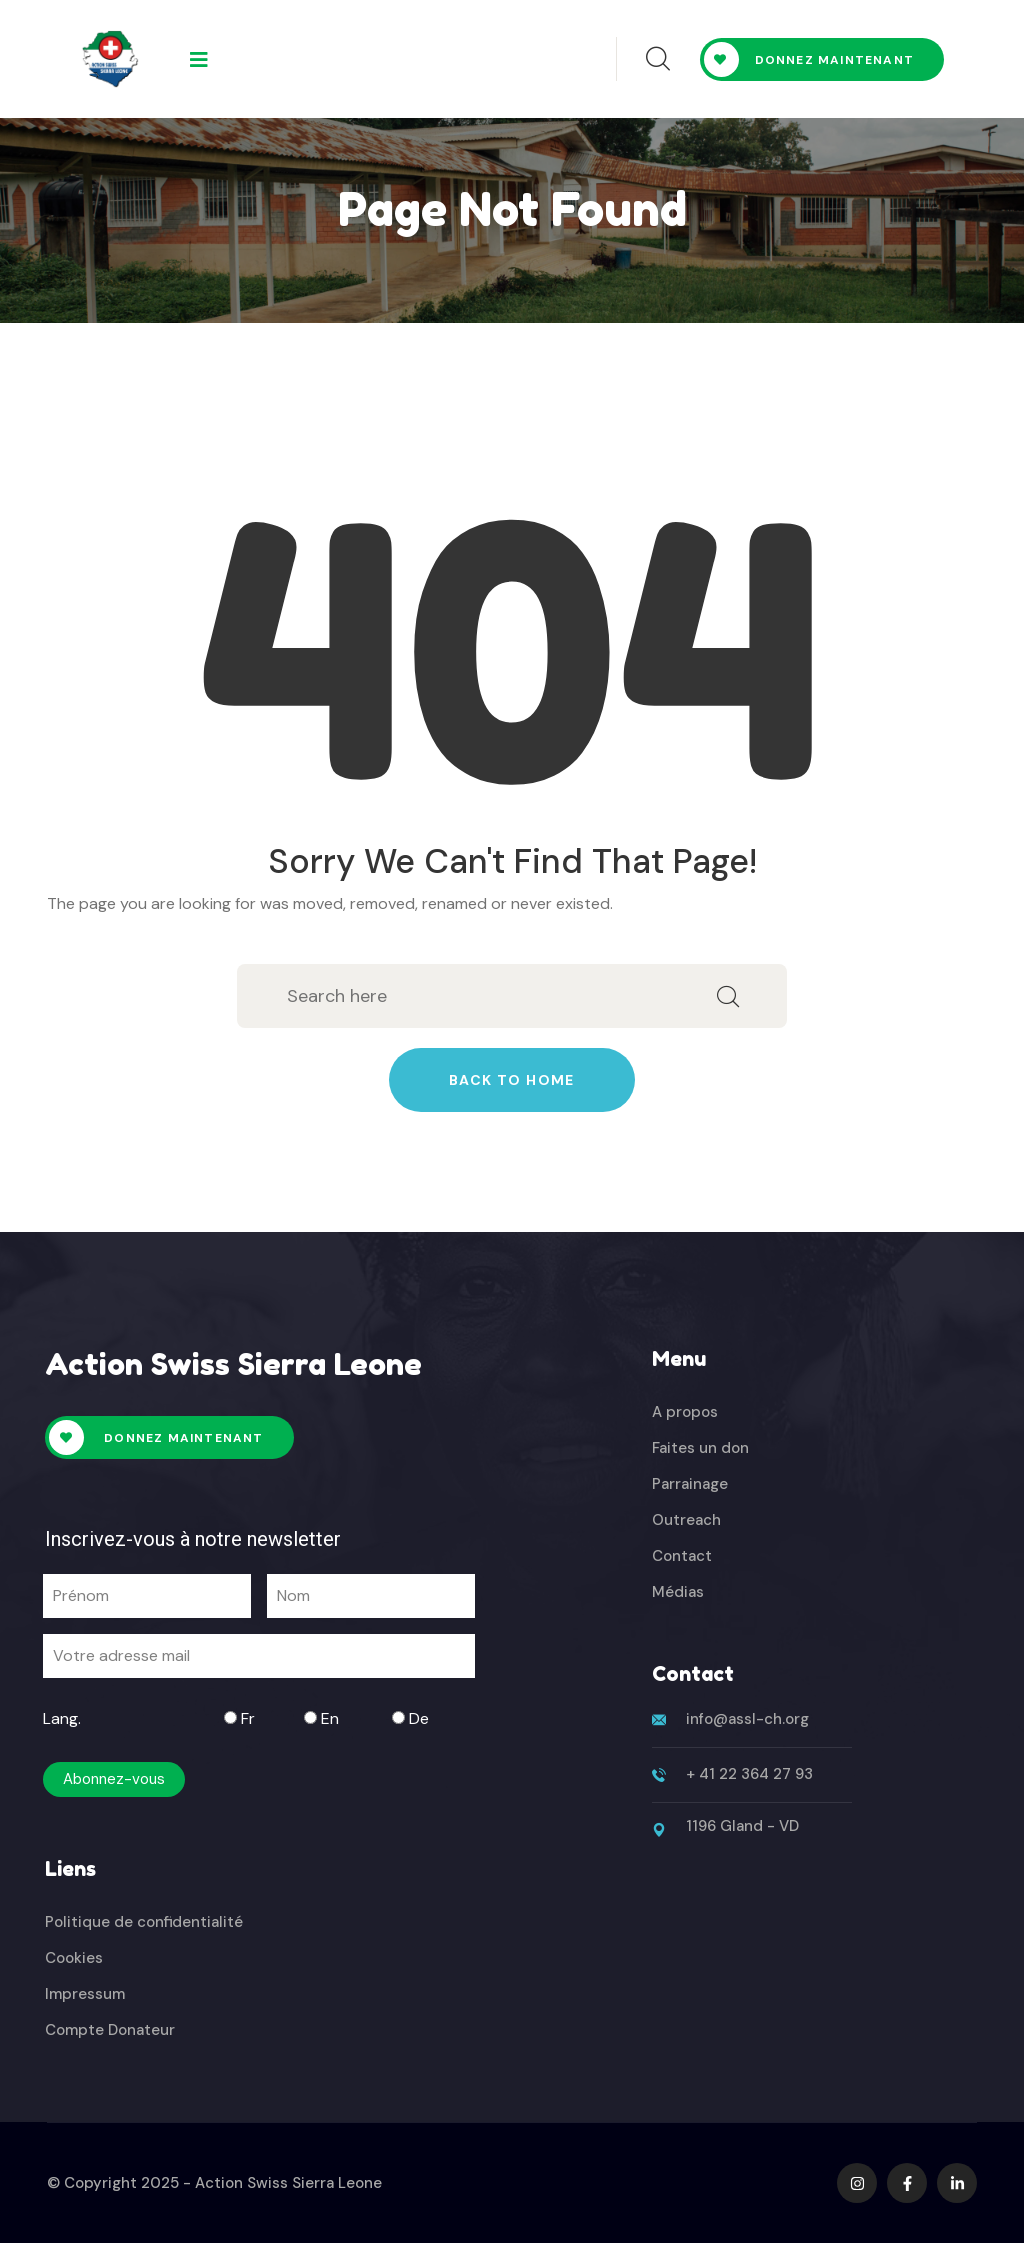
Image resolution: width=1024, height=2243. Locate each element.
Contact (682, 1556)
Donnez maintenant (809, 59)
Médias (678, 1592)
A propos (685, 1412)
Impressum (85, 1994)
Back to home (512, 1080)
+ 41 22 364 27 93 (749, 1774)
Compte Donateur (110, 2030)
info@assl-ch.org (747, 1719)
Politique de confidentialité (144, 1922)
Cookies (74, 1958)
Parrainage (690, 1484)
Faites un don (700, 1448)
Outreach (686, 1520)
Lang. (62, 1718)
